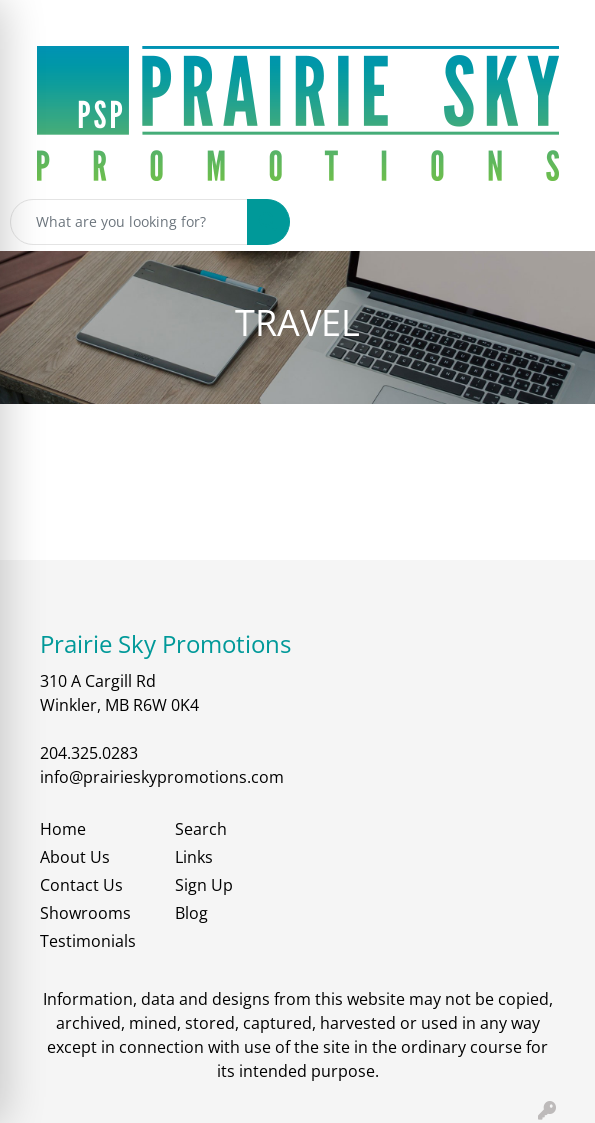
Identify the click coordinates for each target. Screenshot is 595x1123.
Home (63, 829)
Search (201, 829)
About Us (75, 857)
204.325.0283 (89, 753)
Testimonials (88, 941)
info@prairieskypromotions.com (162, 777)
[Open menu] (555, 222)
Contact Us (81, 885)
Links (194, 857)
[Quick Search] (129, 222)
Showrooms (85, 913)
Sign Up (204, 885)
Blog (191, 913)
